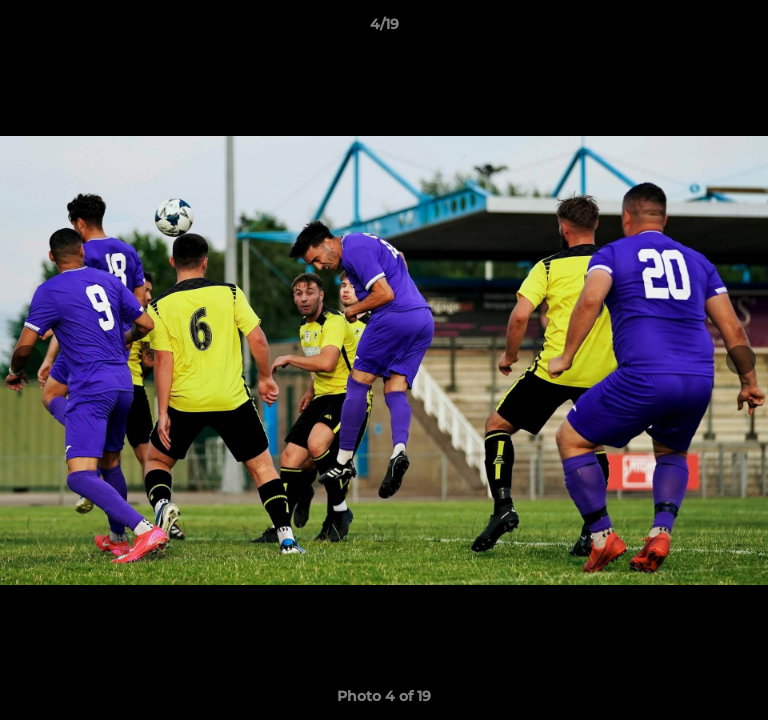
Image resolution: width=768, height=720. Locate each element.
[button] (744, 29)
